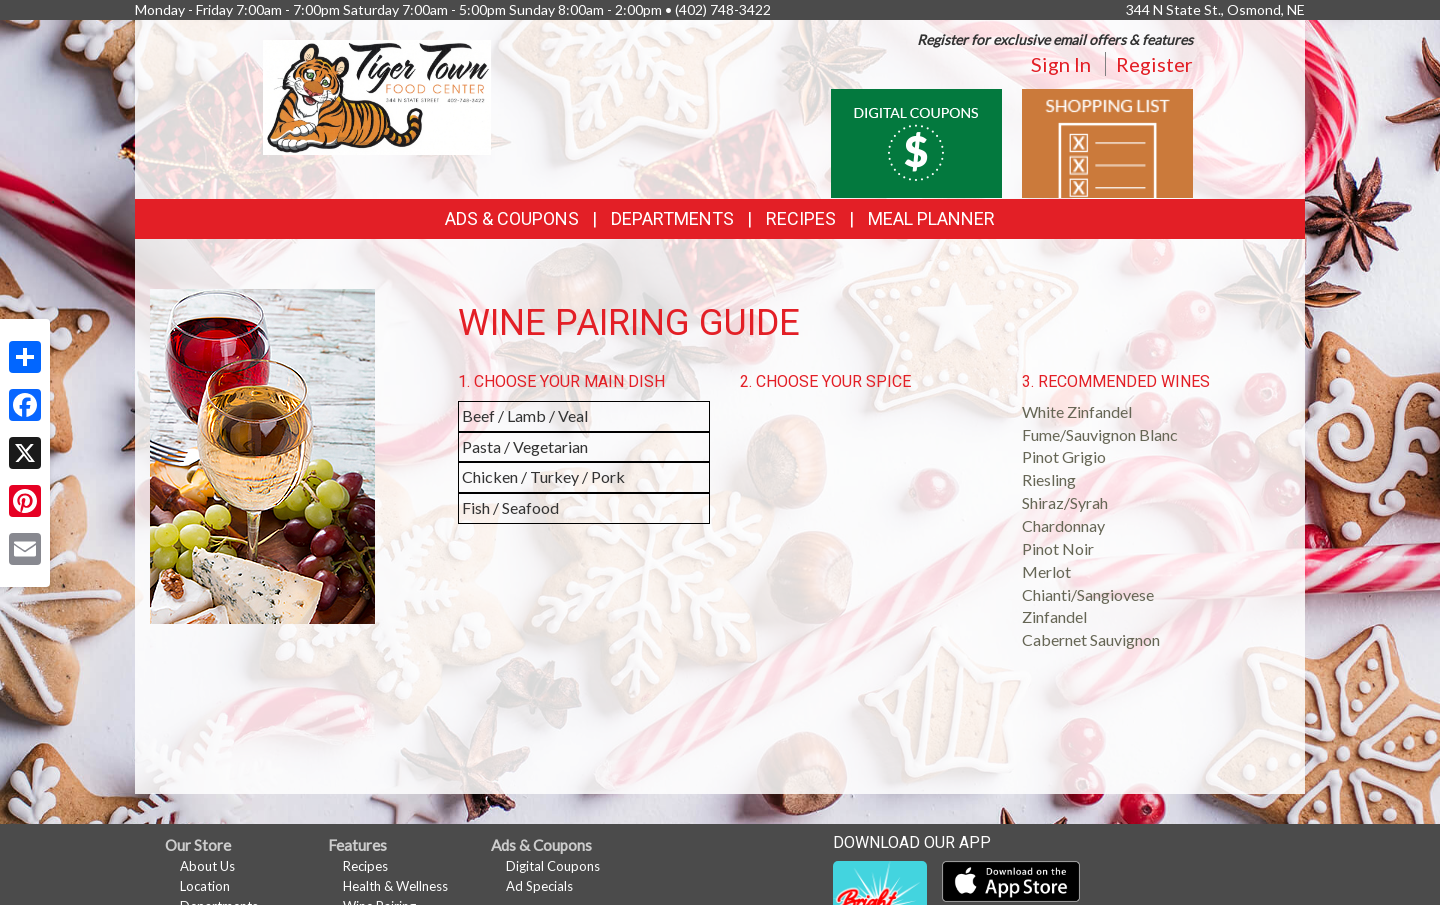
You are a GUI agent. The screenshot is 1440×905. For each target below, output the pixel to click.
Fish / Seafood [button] (510, 507)
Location (205, 886)
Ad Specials (539, 886)
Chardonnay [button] (1063, 525)
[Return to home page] (377, 95)
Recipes (801, 218)
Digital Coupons (553, 866)
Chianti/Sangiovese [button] (1088, 594)
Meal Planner (931, 218)
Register (1154, 64)
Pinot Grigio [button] (1064, 456)
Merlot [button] (1046, 571)
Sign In (1061, 64)
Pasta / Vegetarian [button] (525, 446)
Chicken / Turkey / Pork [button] (543, 476)
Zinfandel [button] (1054, 616)
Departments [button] (672, 218)
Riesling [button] (1049, 479)
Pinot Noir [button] (1058, 548)
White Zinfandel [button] (1077, 411)
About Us (207, 866)
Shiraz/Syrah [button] (1065, 502)
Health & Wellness (395, 886)
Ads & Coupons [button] (512, 218)
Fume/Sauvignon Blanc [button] (1100, 434)
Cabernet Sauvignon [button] (1091, 639)
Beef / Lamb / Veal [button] (525, 415)
